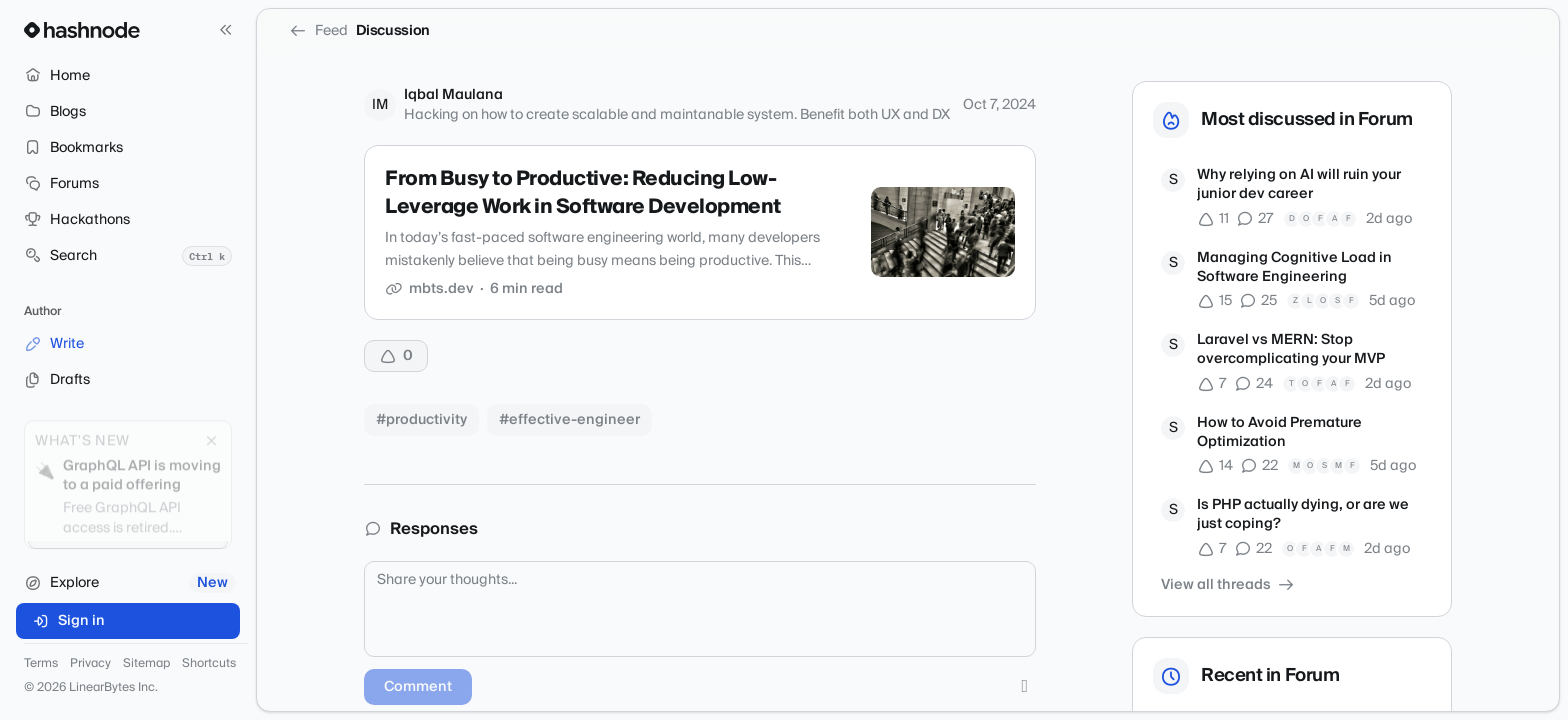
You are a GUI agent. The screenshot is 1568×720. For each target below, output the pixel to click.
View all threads (1228, 585)
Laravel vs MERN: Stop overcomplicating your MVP (1291, 350)
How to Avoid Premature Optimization (1279, 433)
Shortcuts (209, 664)
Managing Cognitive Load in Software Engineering (1294, 268)
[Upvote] (396, 356)
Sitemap (146, 664)
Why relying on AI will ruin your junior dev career (1299, 185)
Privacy (90, 664)
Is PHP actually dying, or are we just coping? (1303, 515)
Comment (418, 687)
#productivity (421, 420)
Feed (318, 31)
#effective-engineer (569, 420)
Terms (41, 664)
